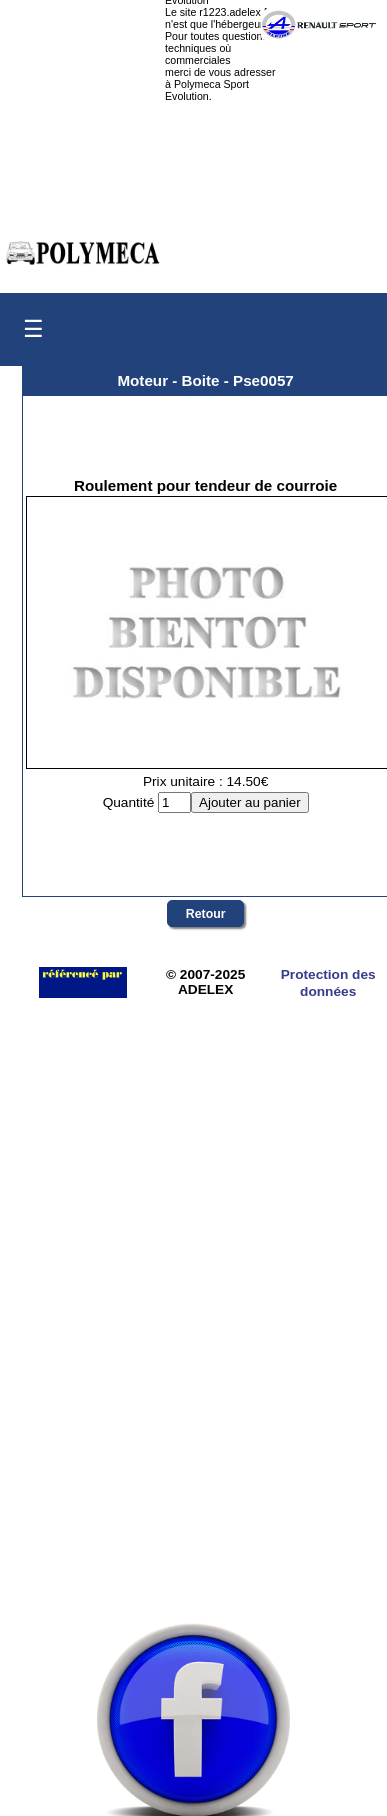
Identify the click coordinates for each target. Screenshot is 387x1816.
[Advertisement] (187, 1399)
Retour (206, 914)
